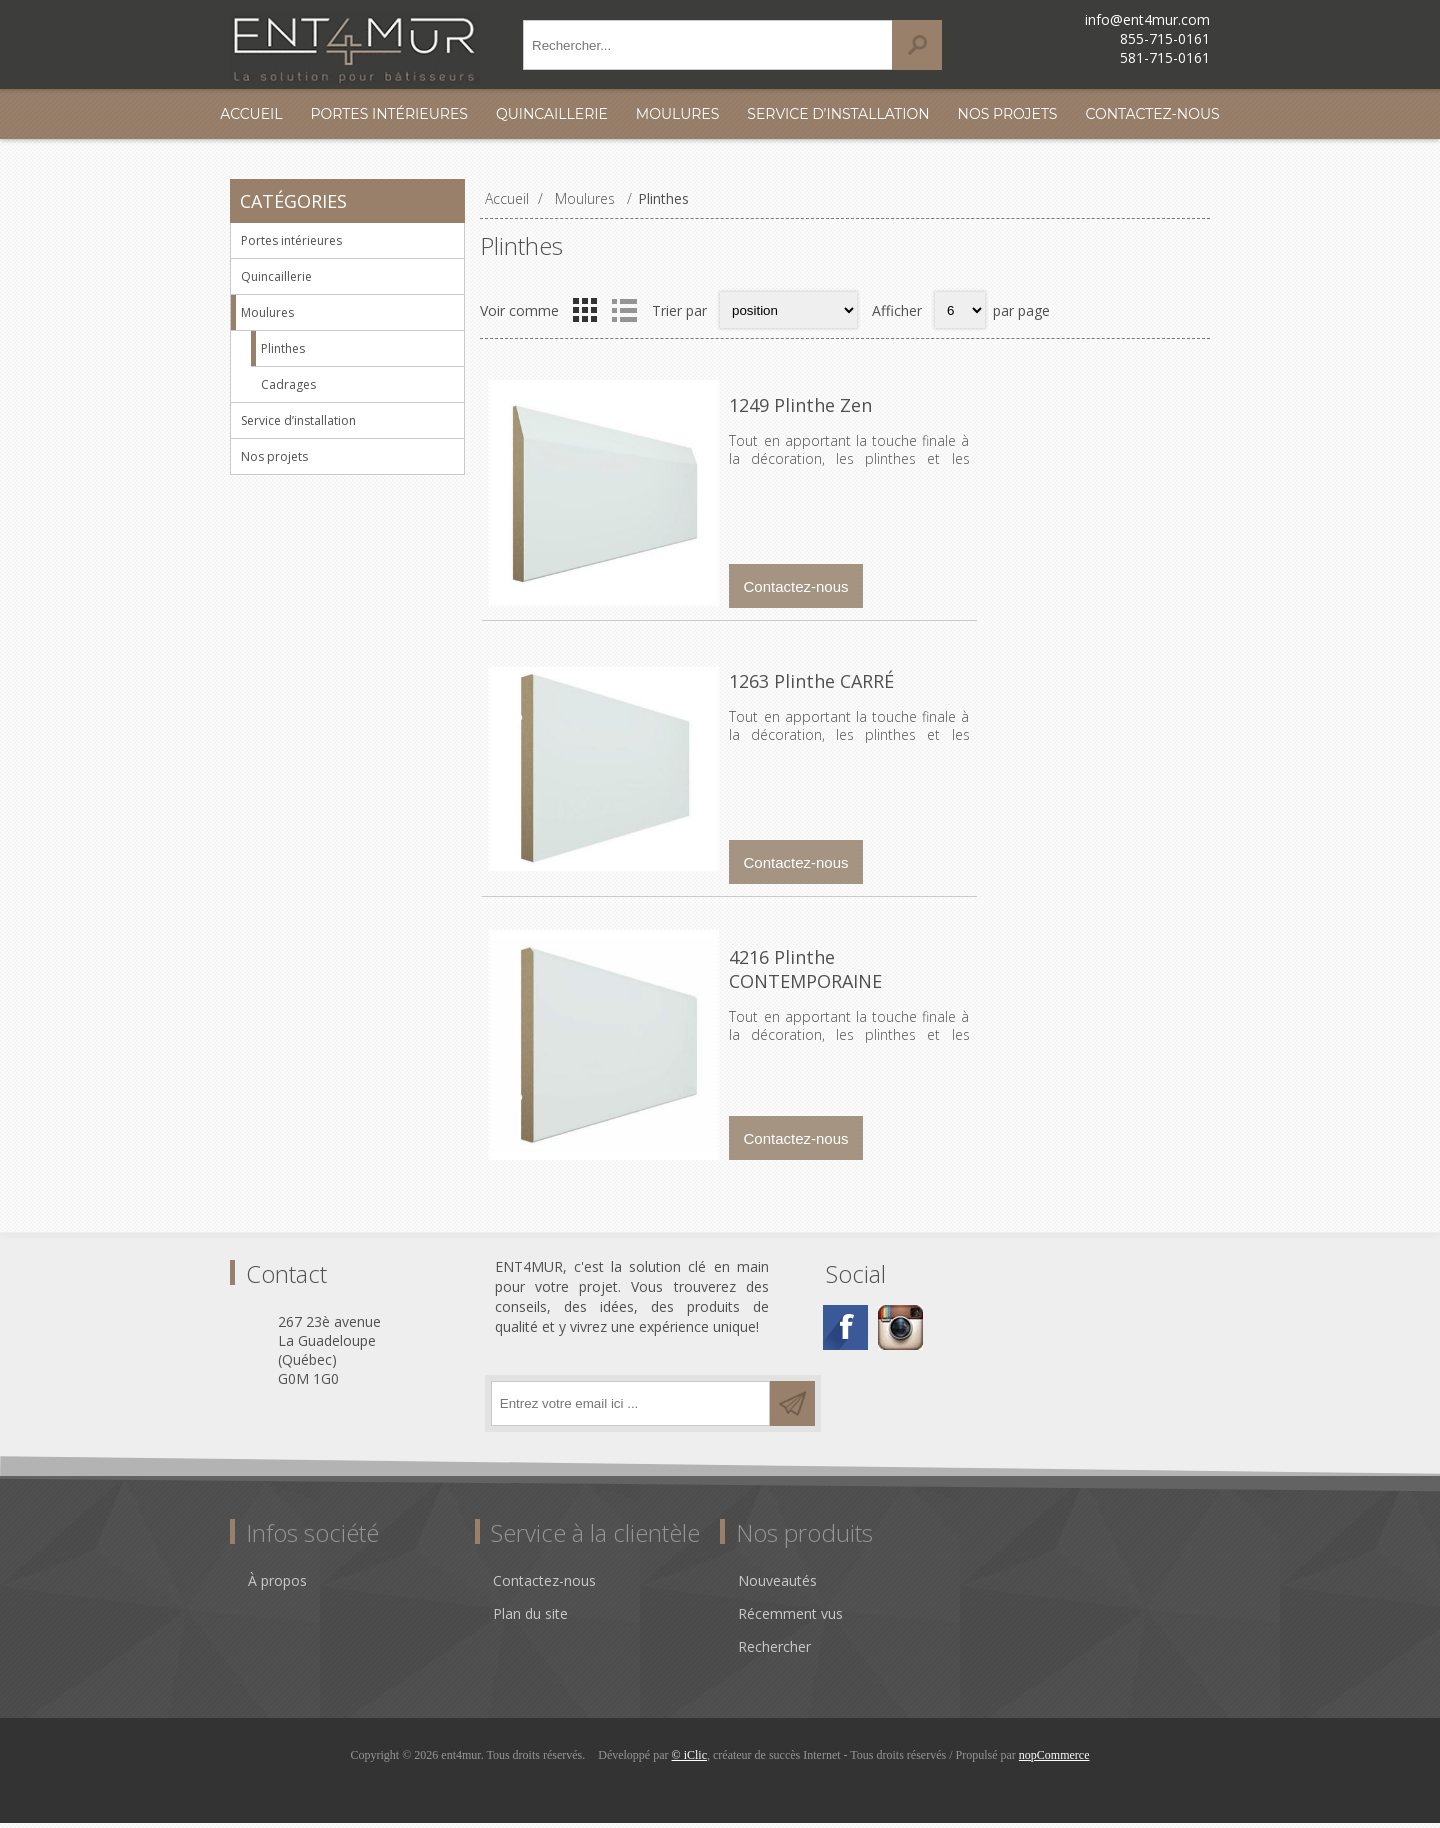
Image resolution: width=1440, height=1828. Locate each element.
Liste (624, 310)
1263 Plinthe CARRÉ (809, 686)
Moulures (677, 114)
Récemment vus (790, 1618)
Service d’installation (838, 114)
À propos (277, 1585)
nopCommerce (1054, 1760)
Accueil (251, 114)
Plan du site (530, 1618)
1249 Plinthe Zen (798, 405)
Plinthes (283, 348)
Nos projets (1008, 114)
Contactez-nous (1152, 114)
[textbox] (708, 45)
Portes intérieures (389, 114)
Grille (585, 310)
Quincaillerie (552, 114)
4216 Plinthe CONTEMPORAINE (859, 967)
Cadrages (288, 384)
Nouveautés (777, 1585)
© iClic (689, 1760)
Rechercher (774, 1651)
